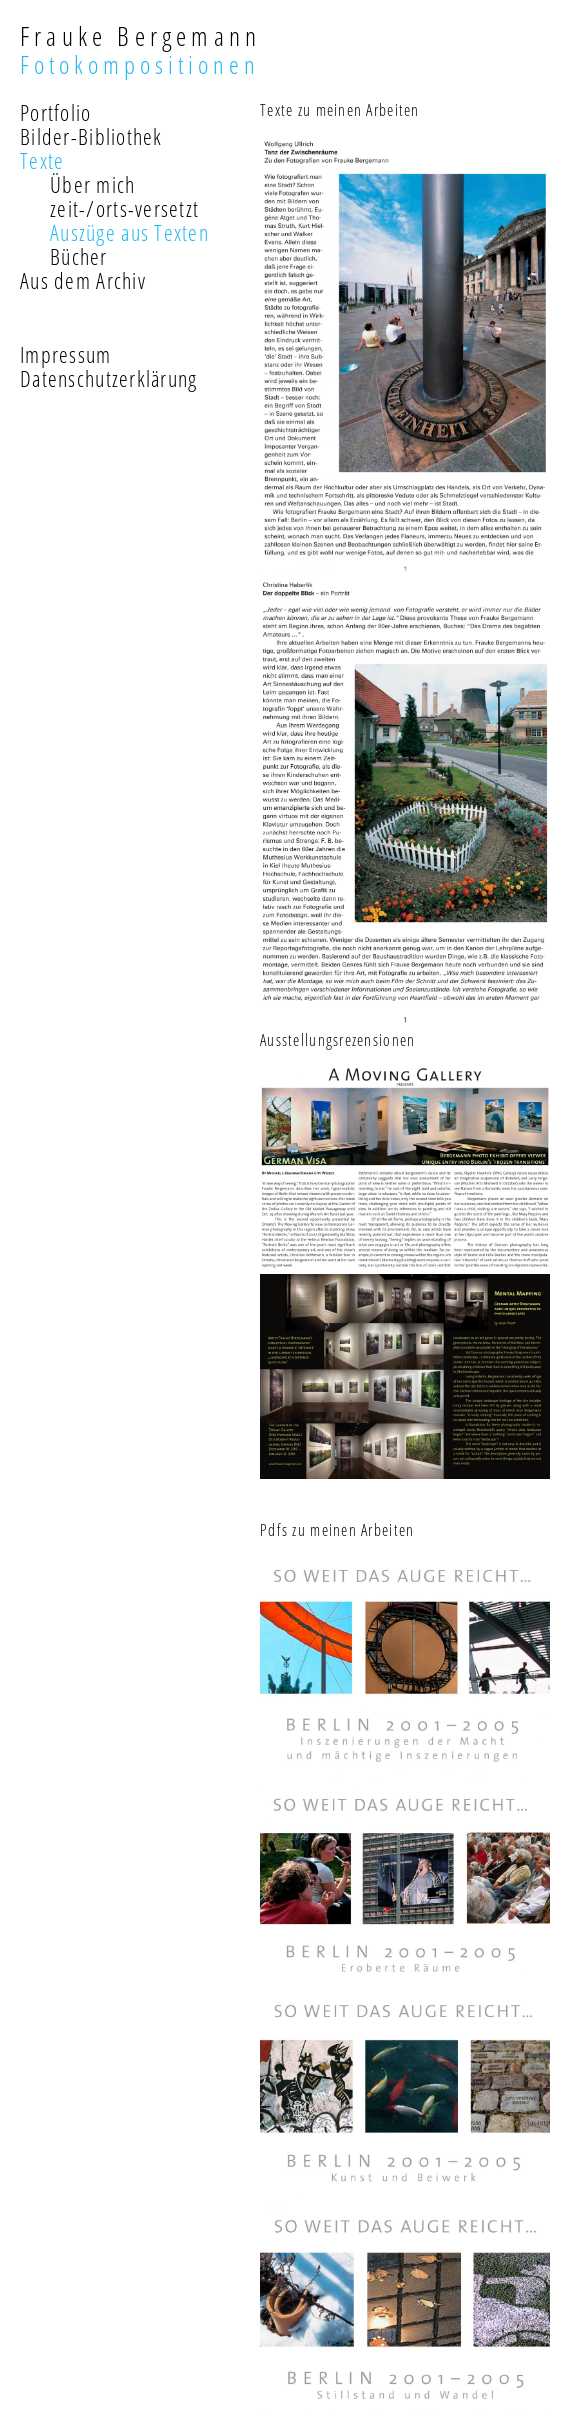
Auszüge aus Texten (129, 232)
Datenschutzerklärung (109, 378)
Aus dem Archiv (83, 280)
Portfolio (56, 112)
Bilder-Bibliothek (91, 136)
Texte (42, 160)
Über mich (93, 184)
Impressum (66, 354)
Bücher (79, 256)
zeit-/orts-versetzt (124, 208)
